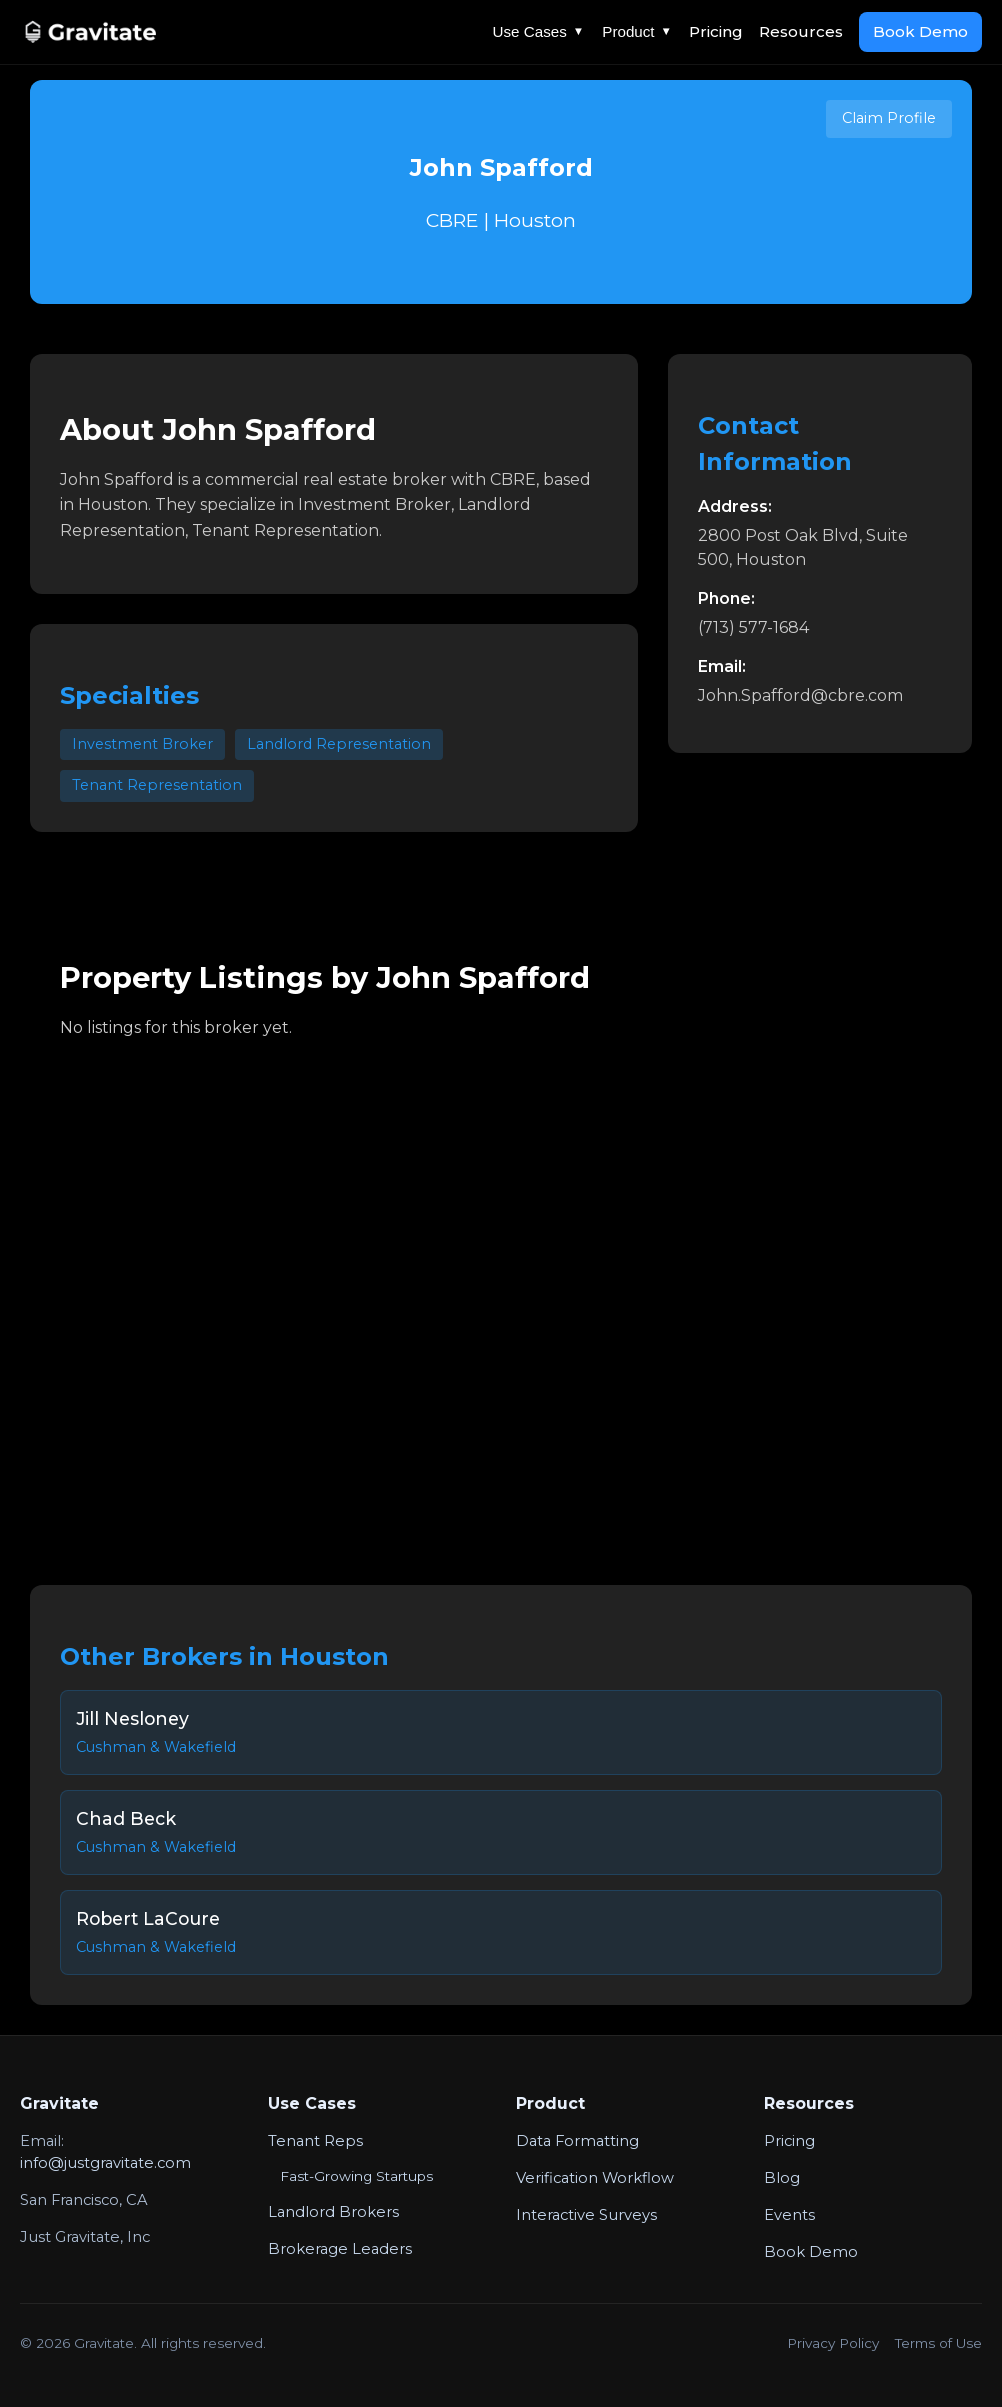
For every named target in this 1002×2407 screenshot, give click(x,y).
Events (789, 2215)
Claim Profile (889, 118)
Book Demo (920, 31)
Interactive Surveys (586, 2215)
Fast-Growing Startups (356, 2176)
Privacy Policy (833, 2343)
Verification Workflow (595, 2178)
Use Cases (539, 31)
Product (637, 31)
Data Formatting (577, 2141)
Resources (801, 31)
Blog (782, 2178)
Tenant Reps (315, 2141)
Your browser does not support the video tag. (501, 1297)
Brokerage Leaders (340, 2249)
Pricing (716, 31)
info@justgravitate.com (105, 2163)
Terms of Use (938, 2343)
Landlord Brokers (333, 2212)
